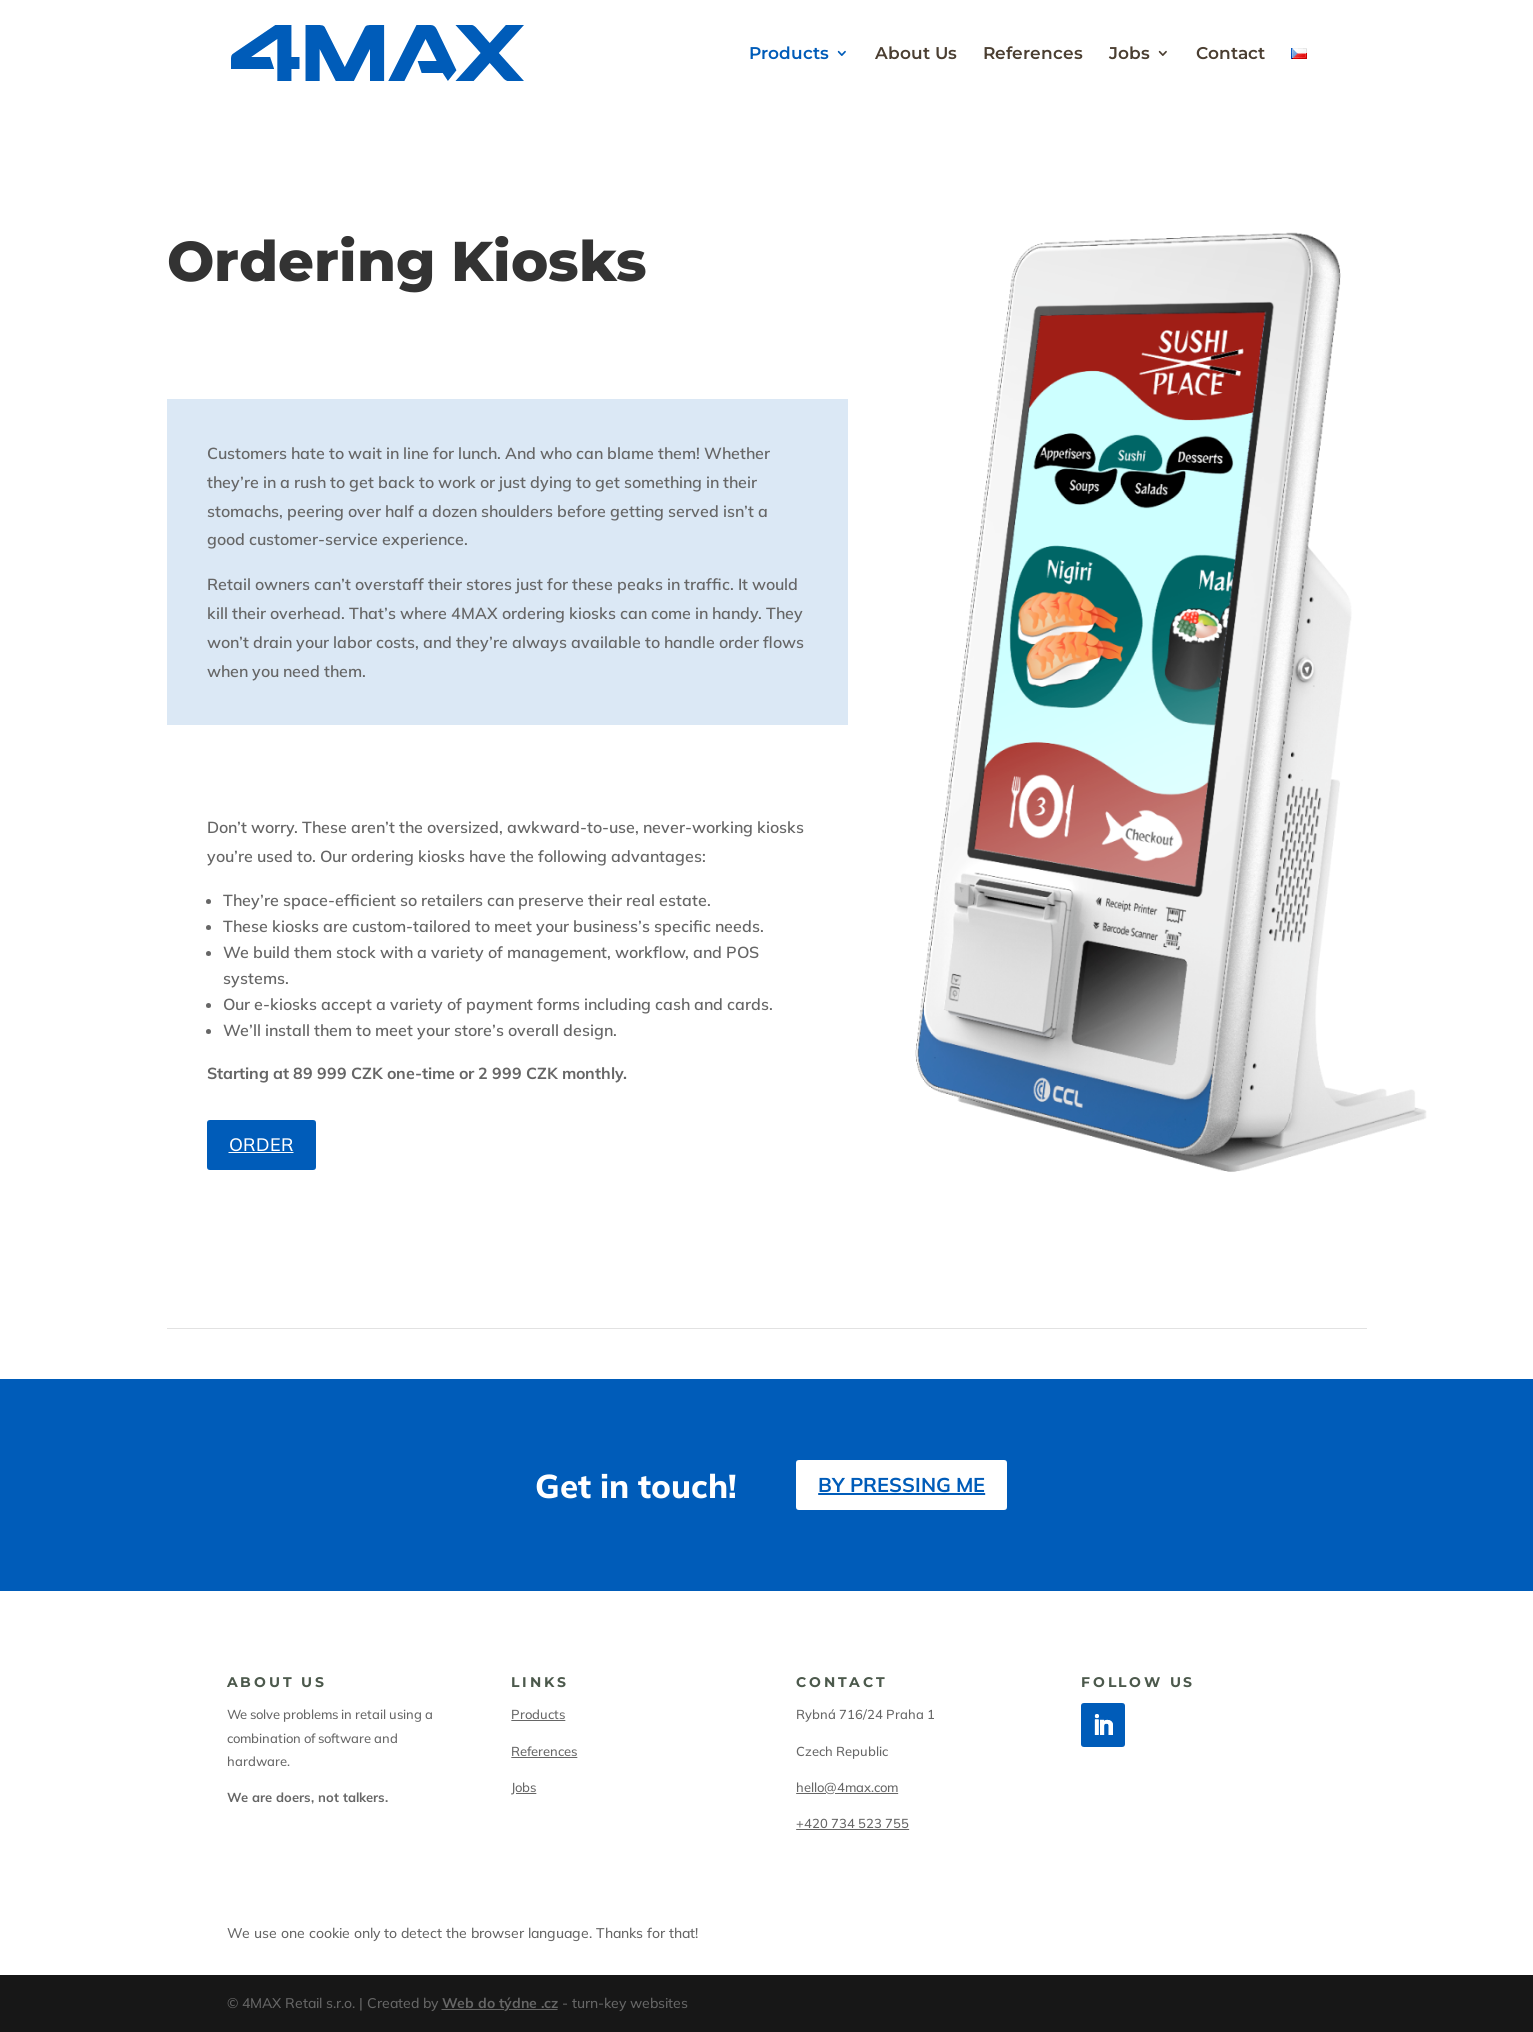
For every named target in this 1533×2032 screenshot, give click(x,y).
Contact (1230, 54)
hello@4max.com (847, 1787)
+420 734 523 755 (852, 1823)
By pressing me (901, 1484)
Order (261, 1144)
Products (789, 54)
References (1033, 54)
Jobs (1129, 54)
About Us (916, 54)
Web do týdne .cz (500, 2003)
